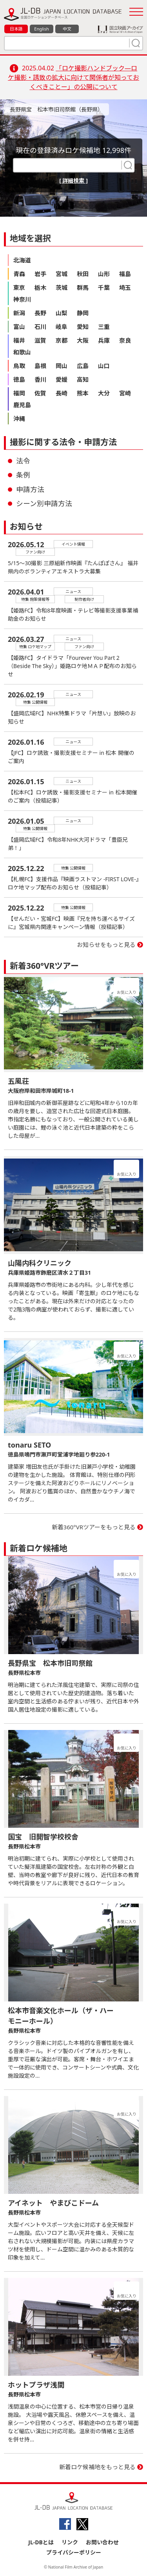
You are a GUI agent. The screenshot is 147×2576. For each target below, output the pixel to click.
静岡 (83, 313)
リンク (70, 2542)
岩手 (40, 274)
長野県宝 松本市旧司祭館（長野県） (56, 109)
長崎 (61, 393)
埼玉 (125, 287)
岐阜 (61, 327)
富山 (19, 327)
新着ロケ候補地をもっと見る (97, 2467)
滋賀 (40, 340)
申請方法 (30, 489)
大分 (104, 393)
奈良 (125, 340)
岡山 (61, 366)
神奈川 (22, 299)
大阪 (83, 340)
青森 (19, 274)
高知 (83, 379)
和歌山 (22, 352)
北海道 (22, 260)
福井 (19, 340)
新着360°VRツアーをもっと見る (94, 1527)
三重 (104, 327)
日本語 (16, 29)
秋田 (83, 274)
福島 (125, 274)
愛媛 (61, 379)
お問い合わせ (102, 2542)
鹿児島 (22, 405)
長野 (40, 313)
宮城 (61, 274)
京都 (61, 340)
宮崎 (125, 393)
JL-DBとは (41, 2542)
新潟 (19, 313)
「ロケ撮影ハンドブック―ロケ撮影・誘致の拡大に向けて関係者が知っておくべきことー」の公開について (73, 77)
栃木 (40, 287)
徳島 (19, 379)
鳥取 (19, 366)
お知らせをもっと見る (106, 944)
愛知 (83, 327)
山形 (104, 274)
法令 (23, 460)
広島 (83, 366)
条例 (23, 475)
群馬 (83, 287)
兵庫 (104, 340)
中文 (67, 29)
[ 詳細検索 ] (73, 180)
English (41, 29)
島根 (40, 366)
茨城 (61, 287)
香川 (40, 379)
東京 (19, 287)
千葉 (104, 287)
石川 (40, 327)
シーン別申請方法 (44, 503)
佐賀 (40, 393)
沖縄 (19, 418)
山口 (104, 366)
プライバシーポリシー (73, 2552)
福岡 (19, 393)
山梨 (61, 313)
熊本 (83, 393)
